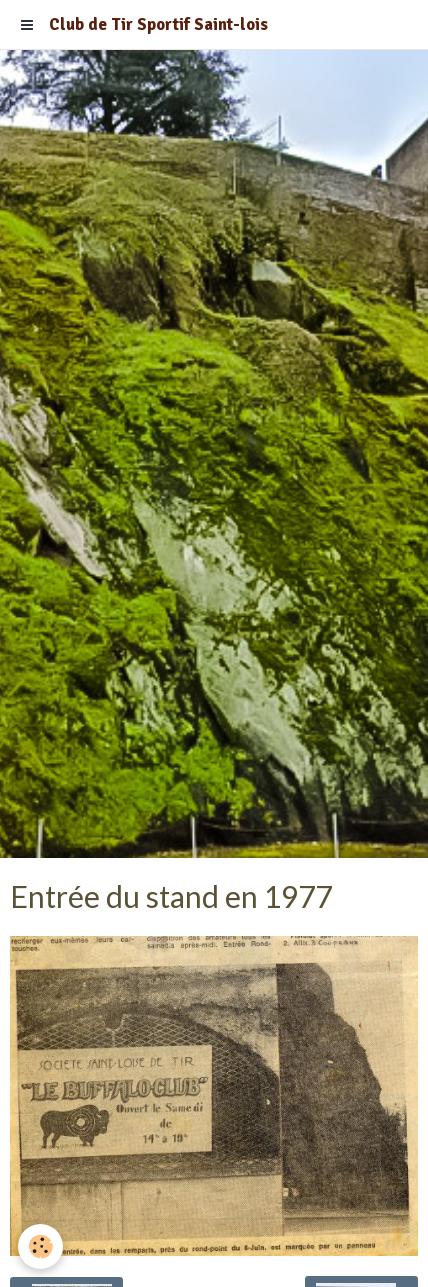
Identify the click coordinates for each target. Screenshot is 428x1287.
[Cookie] (40, 1246)
